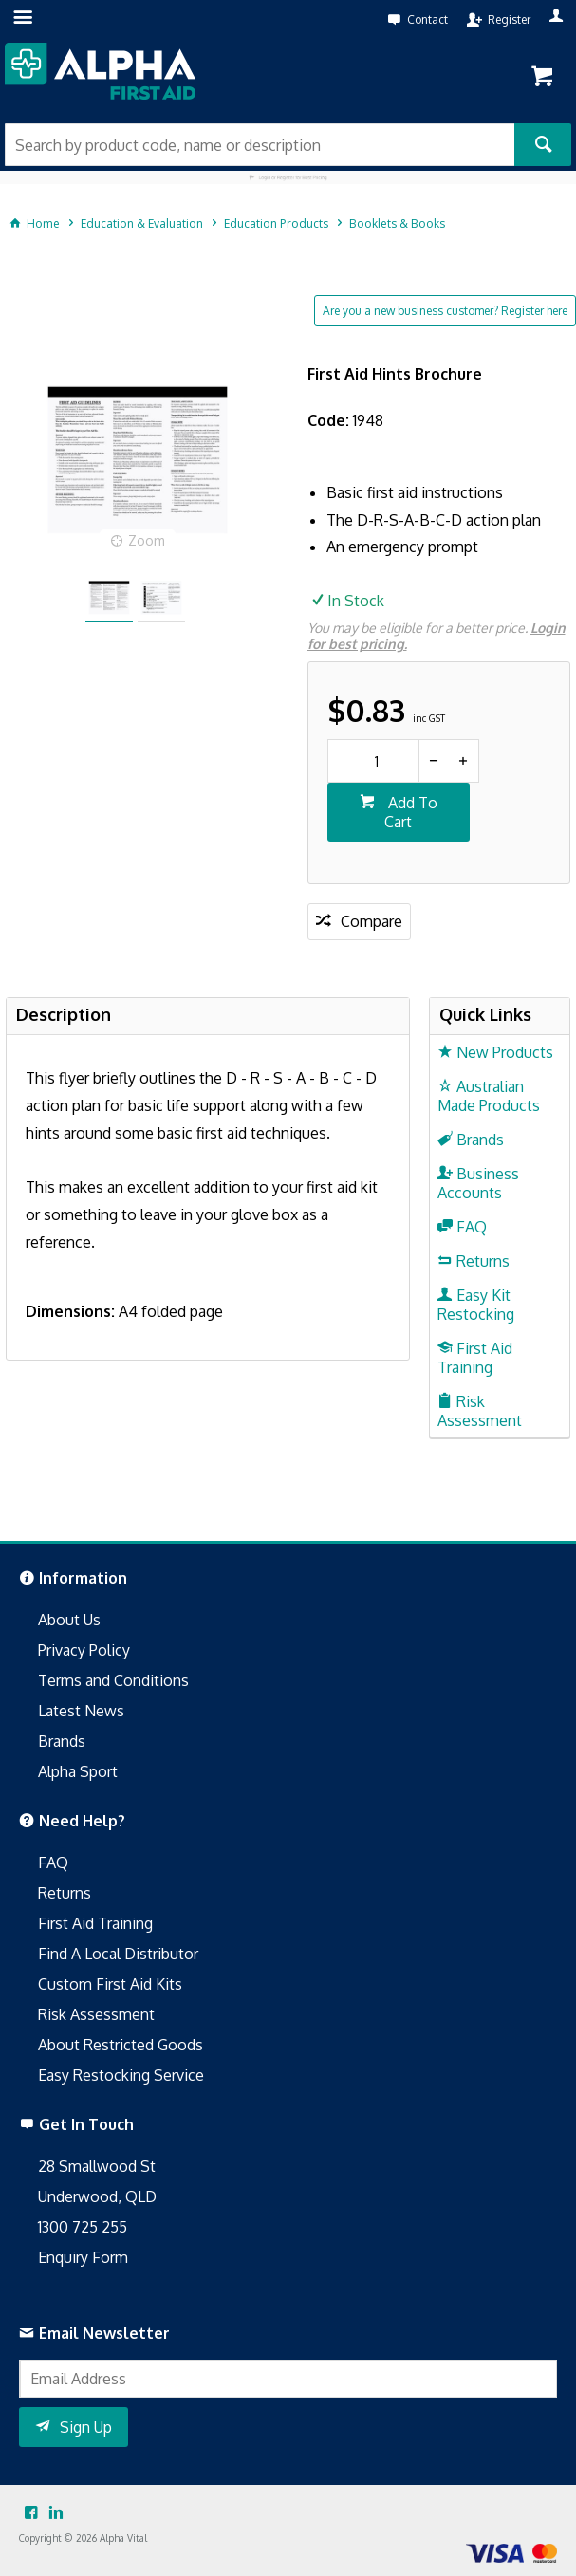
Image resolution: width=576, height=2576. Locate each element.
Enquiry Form (83, 2257)
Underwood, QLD (97, 2196)
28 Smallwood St (97, 2166)
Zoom (146, 540)
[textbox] (259, 144)
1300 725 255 (82, 2226)
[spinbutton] (373, 761)
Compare (371, 921)
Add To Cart (410, 812)
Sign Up (86, 2427)
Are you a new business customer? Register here (445, 311)
